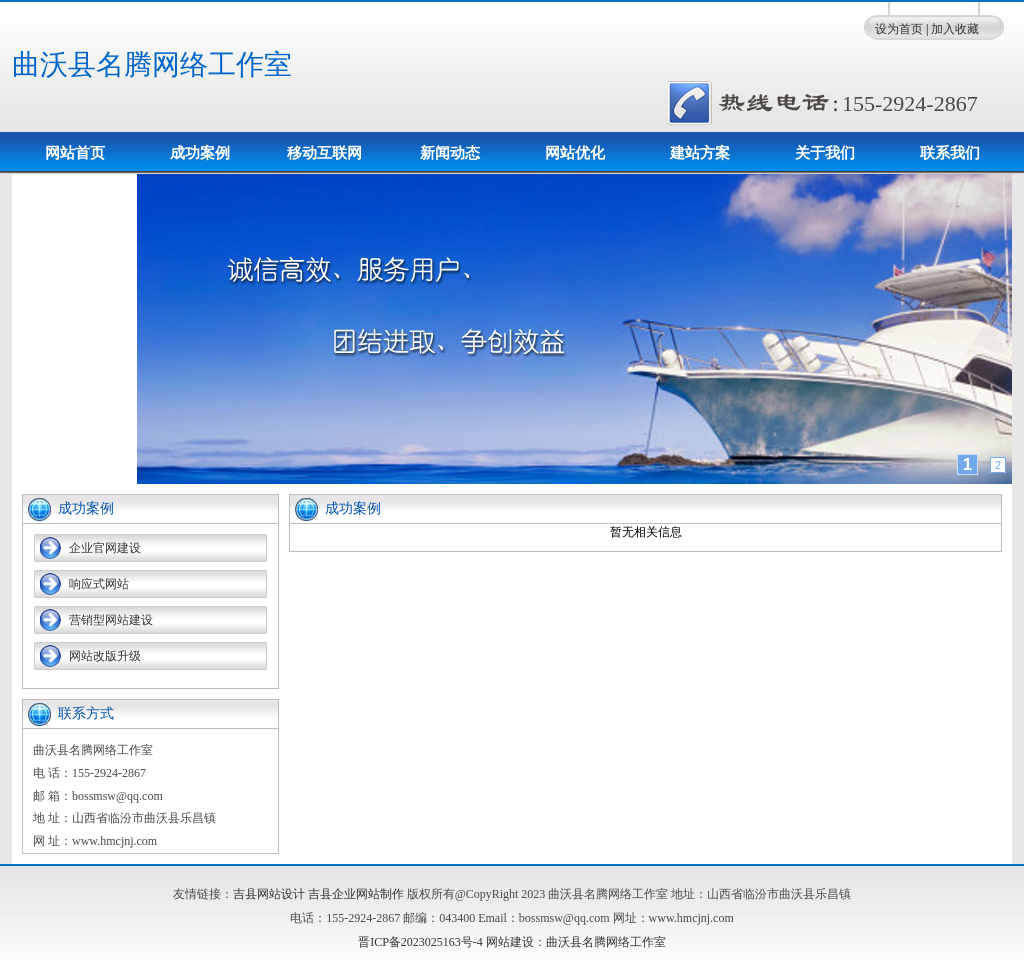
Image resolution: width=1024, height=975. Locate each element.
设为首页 (899, 29)
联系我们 (950, 153)
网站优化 (575, 153)
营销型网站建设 (111, 620)
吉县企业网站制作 (356, 894)
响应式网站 (99, 584)
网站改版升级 (105, 656)
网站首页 (75, 153)
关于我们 (825, 153)
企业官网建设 (105, 548)
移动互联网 (324, 153)
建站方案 (700, 153)
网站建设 (510, 942)
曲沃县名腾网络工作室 (152, 64)
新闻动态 (450, 153)
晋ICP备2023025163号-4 (420, 942)
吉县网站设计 (269, 894)
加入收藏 (955, 29)
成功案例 (200, 153)
